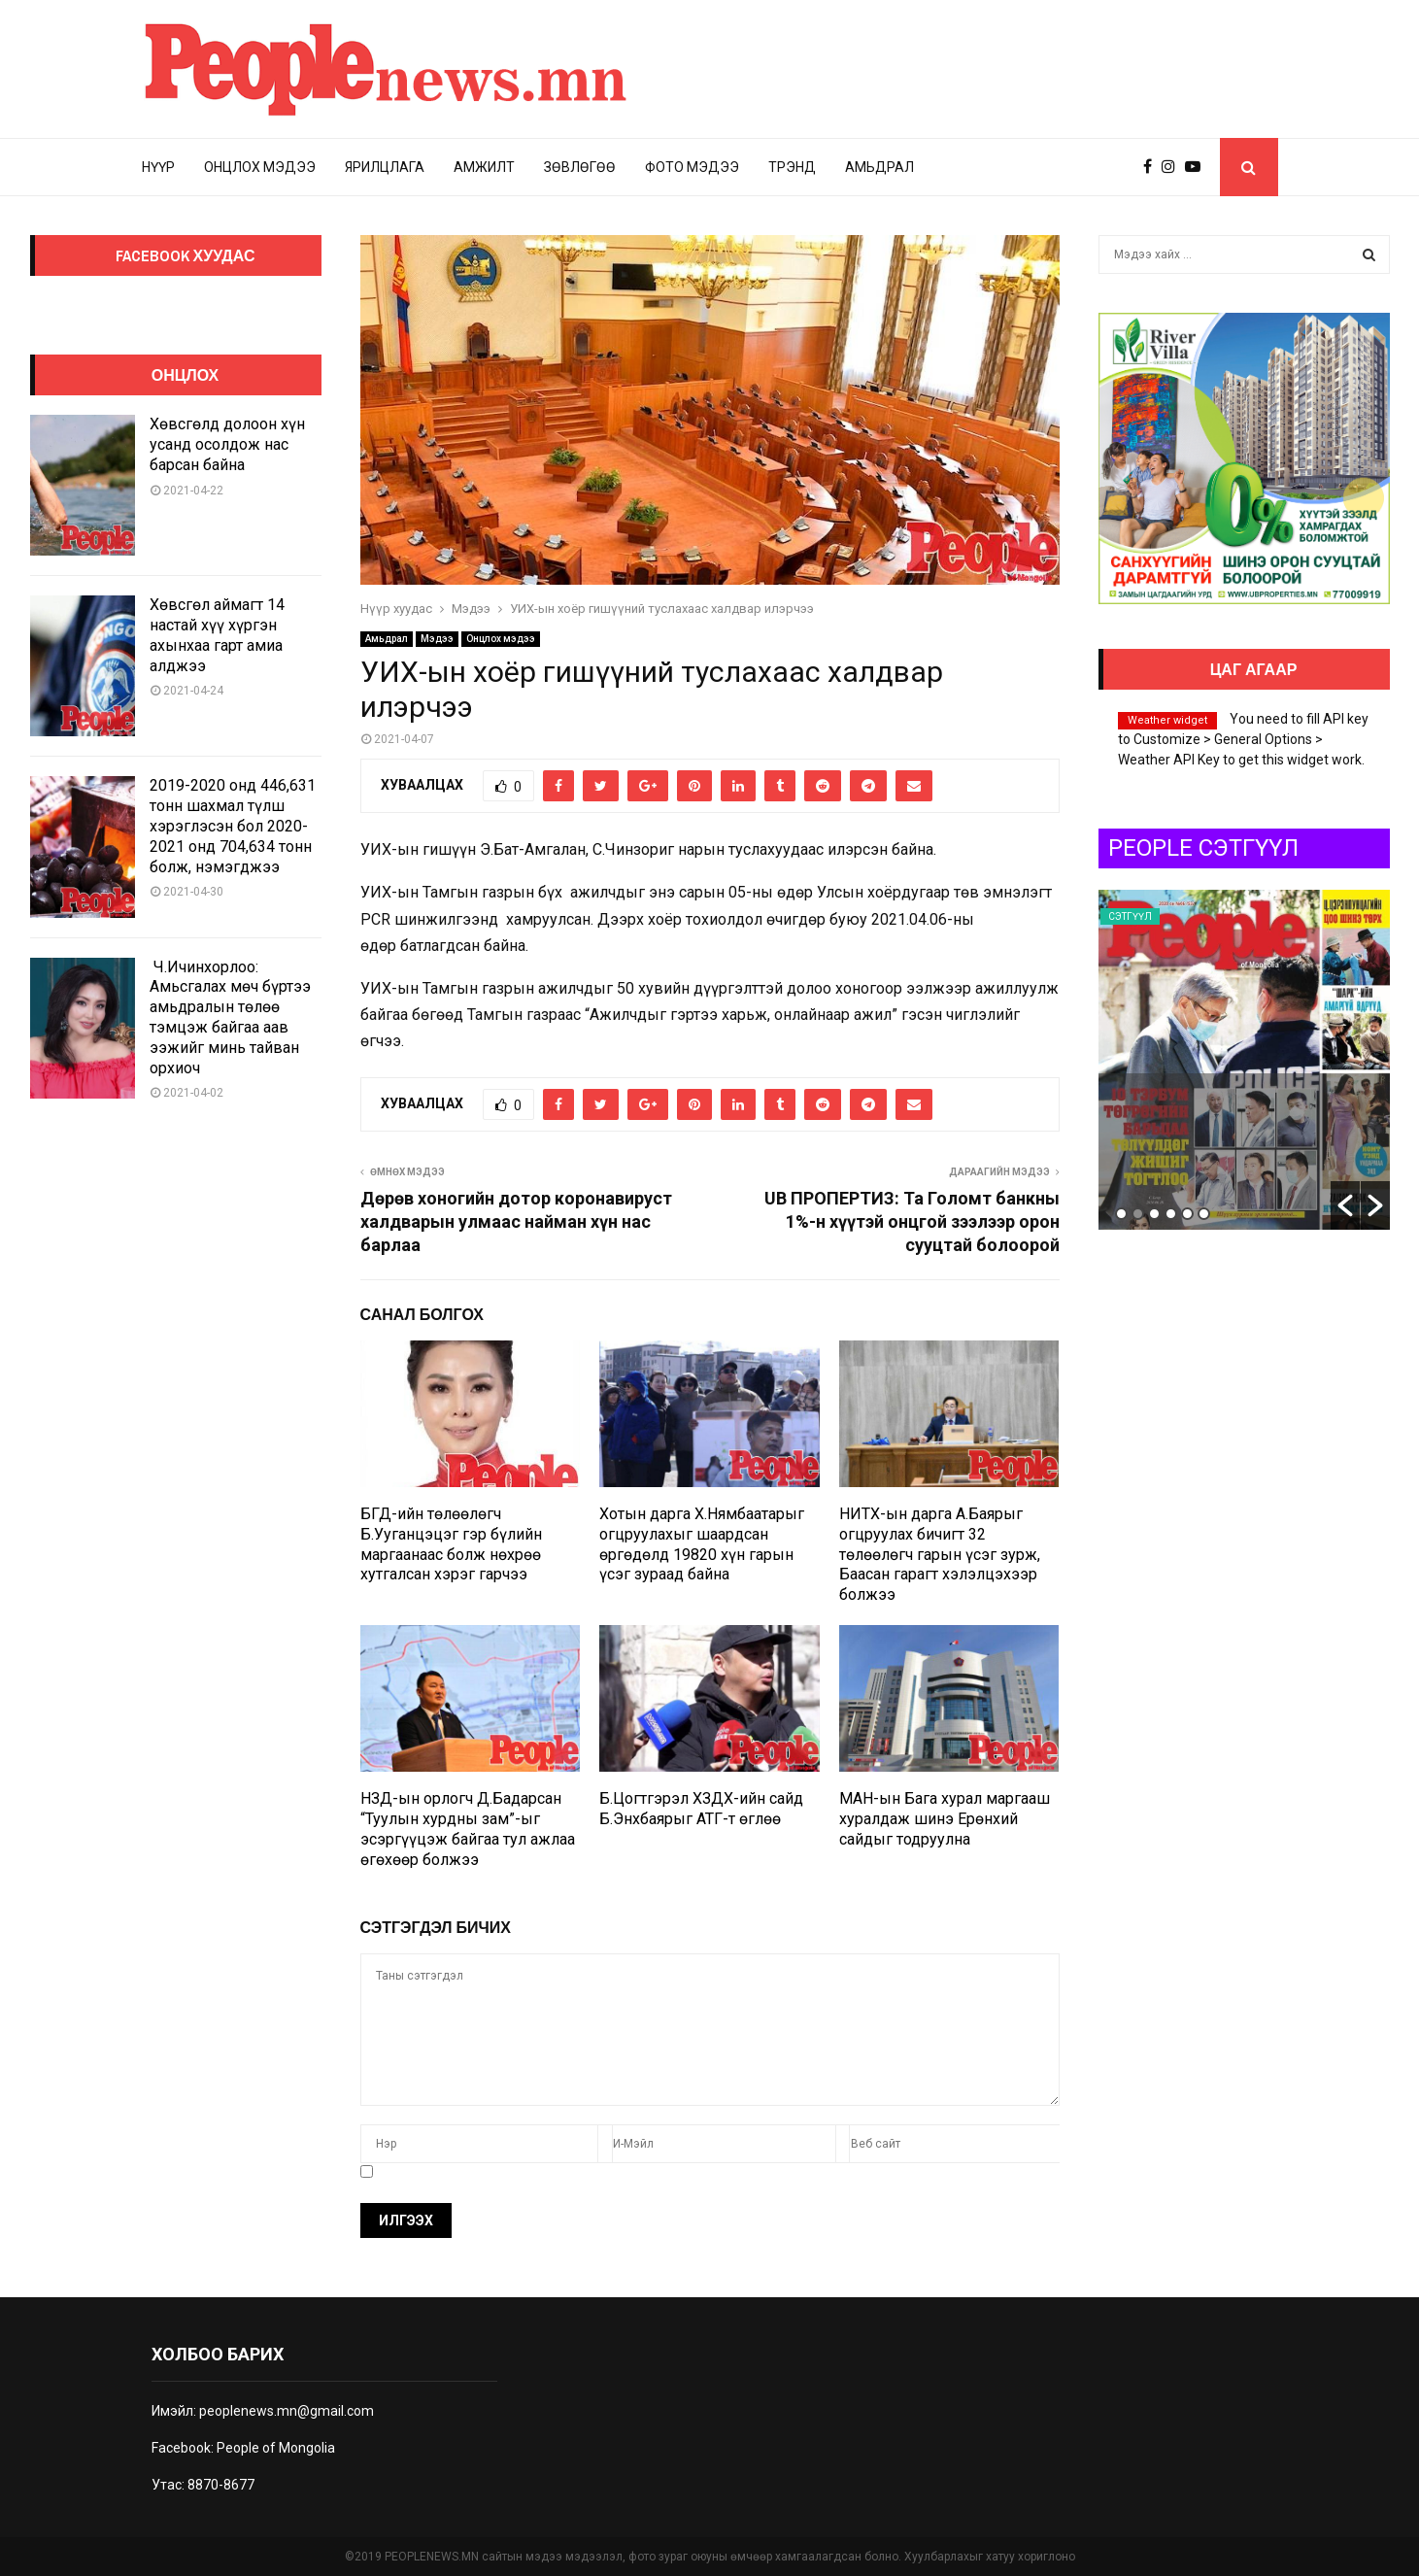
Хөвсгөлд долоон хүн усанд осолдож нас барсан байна (227, 444)
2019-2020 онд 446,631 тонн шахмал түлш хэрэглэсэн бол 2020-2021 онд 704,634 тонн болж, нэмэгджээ (233, 825)
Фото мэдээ (692, 167)
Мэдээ (437, 638)
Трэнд (792, 167)
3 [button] (1154, 1213)
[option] (1244, 1060)
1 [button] (1121, 1213)
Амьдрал (879, 167)
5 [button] (1187, 1213)
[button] (1345, 1205)
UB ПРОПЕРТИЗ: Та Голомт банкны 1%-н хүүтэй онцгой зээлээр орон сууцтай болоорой (912, 1221)
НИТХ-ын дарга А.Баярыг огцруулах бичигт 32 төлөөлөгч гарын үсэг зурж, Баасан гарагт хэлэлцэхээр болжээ (939, 1554)
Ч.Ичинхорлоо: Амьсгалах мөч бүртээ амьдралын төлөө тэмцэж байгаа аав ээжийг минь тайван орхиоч (230, 1017)
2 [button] (1138, 1213)
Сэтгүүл (1130, 916)
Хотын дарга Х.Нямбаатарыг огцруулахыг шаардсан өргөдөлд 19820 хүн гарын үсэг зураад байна (701, 1544)
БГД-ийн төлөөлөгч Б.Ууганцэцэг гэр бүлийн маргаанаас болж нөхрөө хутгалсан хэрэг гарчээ (451, 1544)
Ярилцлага (384, 167)
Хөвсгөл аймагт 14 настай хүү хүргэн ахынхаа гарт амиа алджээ (217, 634)
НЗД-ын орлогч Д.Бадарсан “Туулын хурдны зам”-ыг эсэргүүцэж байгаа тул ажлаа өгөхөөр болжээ (467, 1828)
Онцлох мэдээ (260, 167)
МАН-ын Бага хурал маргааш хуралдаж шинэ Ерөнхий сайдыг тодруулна (944, 1818)
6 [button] (1204, 1213)
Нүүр (158, 167)
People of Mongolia (276, 2448)
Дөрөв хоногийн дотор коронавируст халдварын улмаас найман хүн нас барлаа (516, 1221)
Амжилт (484, 167)
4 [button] (1171, 1213)
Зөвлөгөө (580, 167)
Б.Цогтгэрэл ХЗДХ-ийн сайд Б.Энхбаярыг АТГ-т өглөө (701, 1808)
